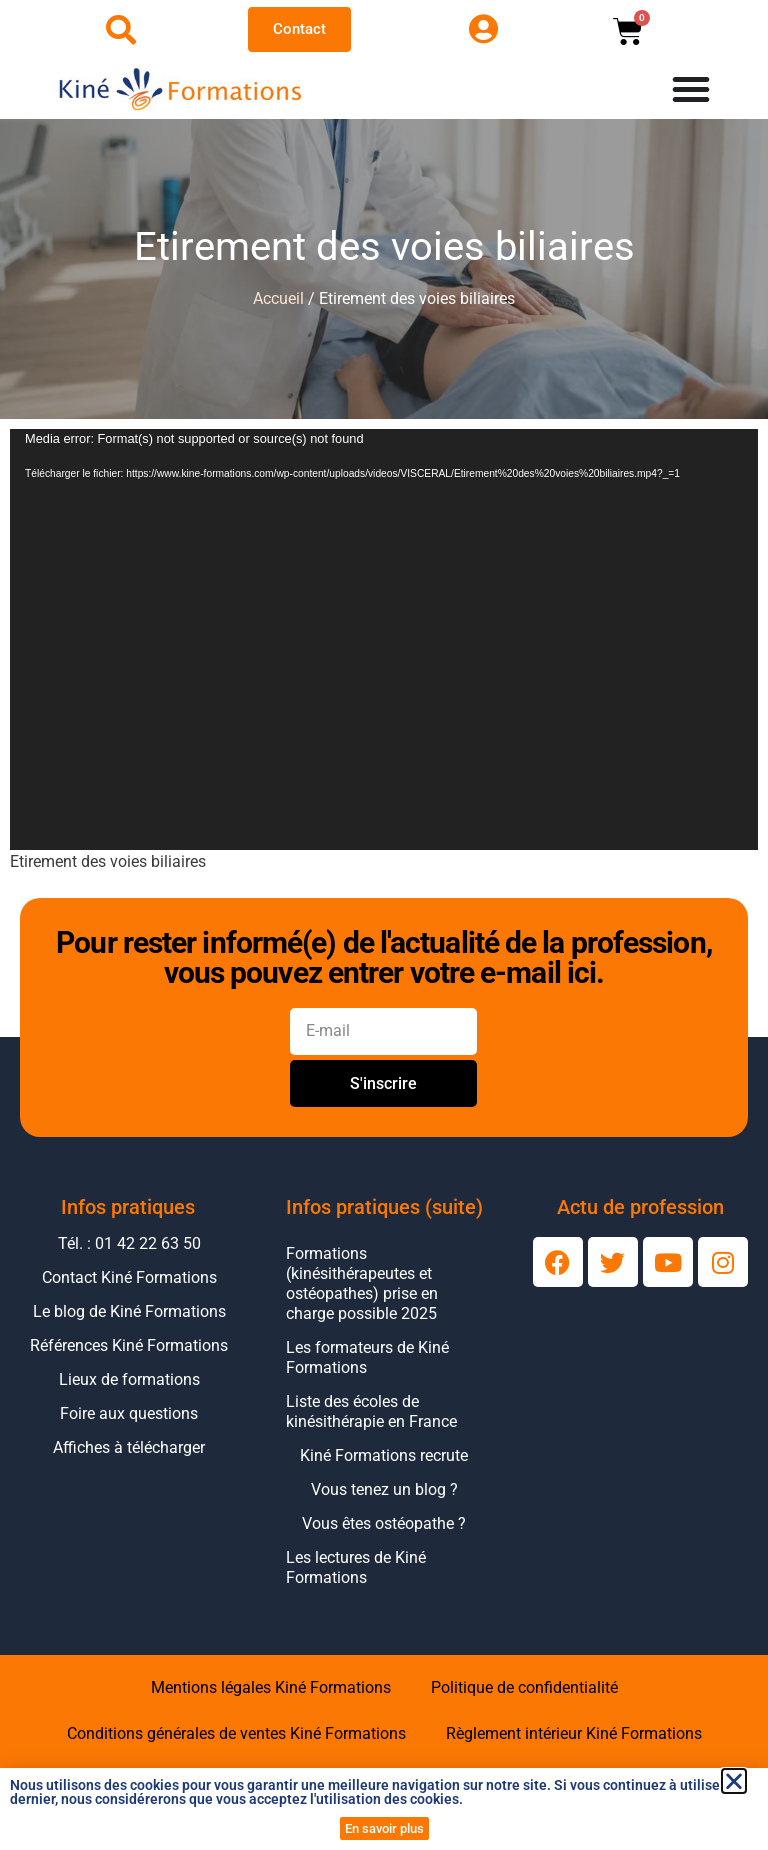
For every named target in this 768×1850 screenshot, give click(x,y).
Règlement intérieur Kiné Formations (574, 1733)
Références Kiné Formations (129, 1345)
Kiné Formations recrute (384, 1455)
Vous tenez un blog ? (384, 1489)
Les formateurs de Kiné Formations (367, 1357)
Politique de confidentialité (524, 1687)
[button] (734, 1781)
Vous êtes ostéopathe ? (384, 1523)
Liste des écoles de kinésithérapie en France (371, 1411)
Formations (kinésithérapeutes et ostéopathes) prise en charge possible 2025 (362, 1283)
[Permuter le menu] (691, 89)
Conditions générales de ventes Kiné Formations (236, 1733)
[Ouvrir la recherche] (121, 30)
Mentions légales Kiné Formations (271, 1687)
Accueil (278, 298)
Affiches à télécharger (129, 1447)
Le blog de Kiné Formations (129, 1311)
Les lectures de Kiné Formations (356, 1567)
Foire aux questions (129, 1413)
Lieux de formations (129, 1379)
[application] (384, 639)
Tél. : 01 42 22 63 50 (129, 1243)
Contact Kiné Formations (129, 1277)
